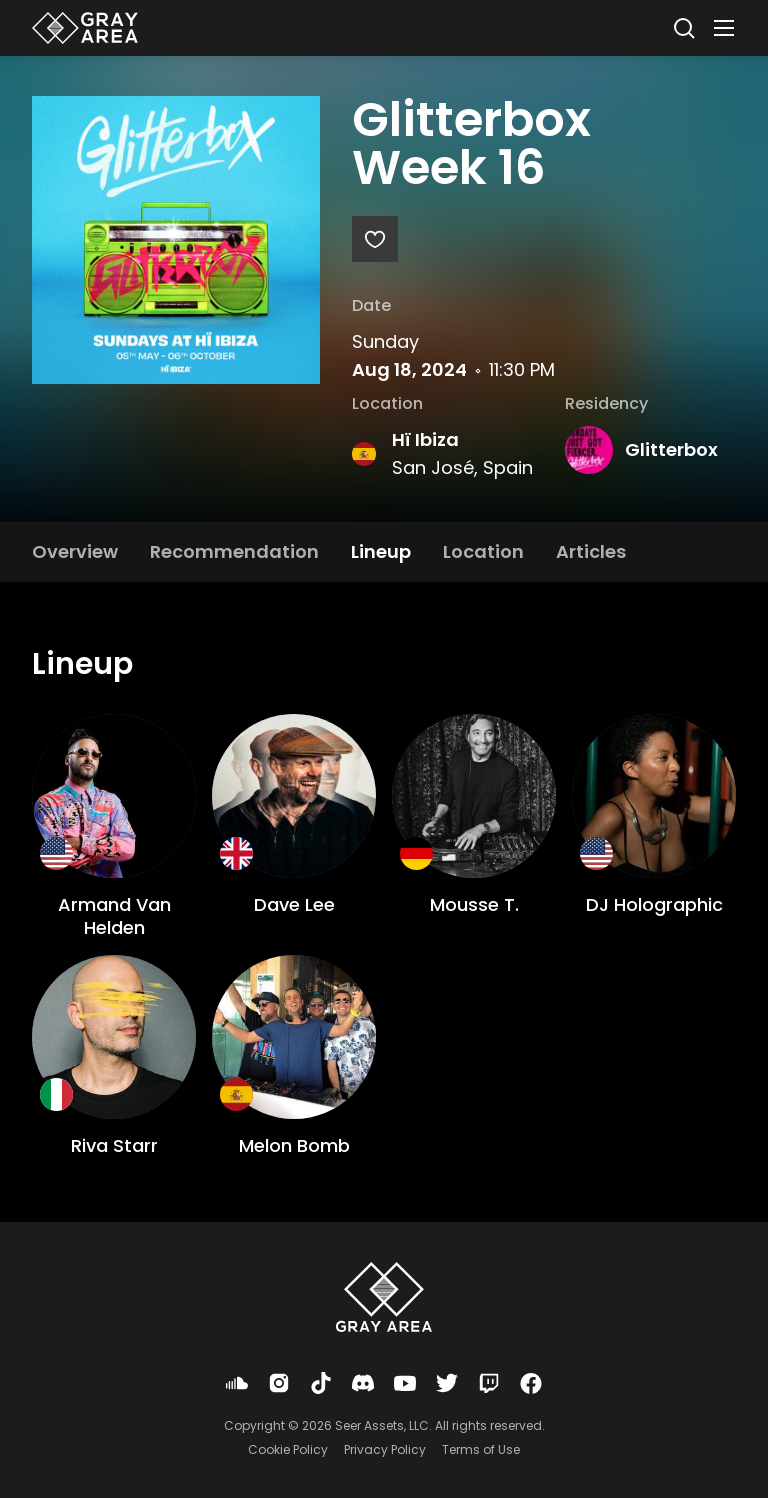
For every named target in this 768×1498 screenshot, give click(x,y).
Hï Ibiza (425, 439)
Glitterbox (671, 449)
